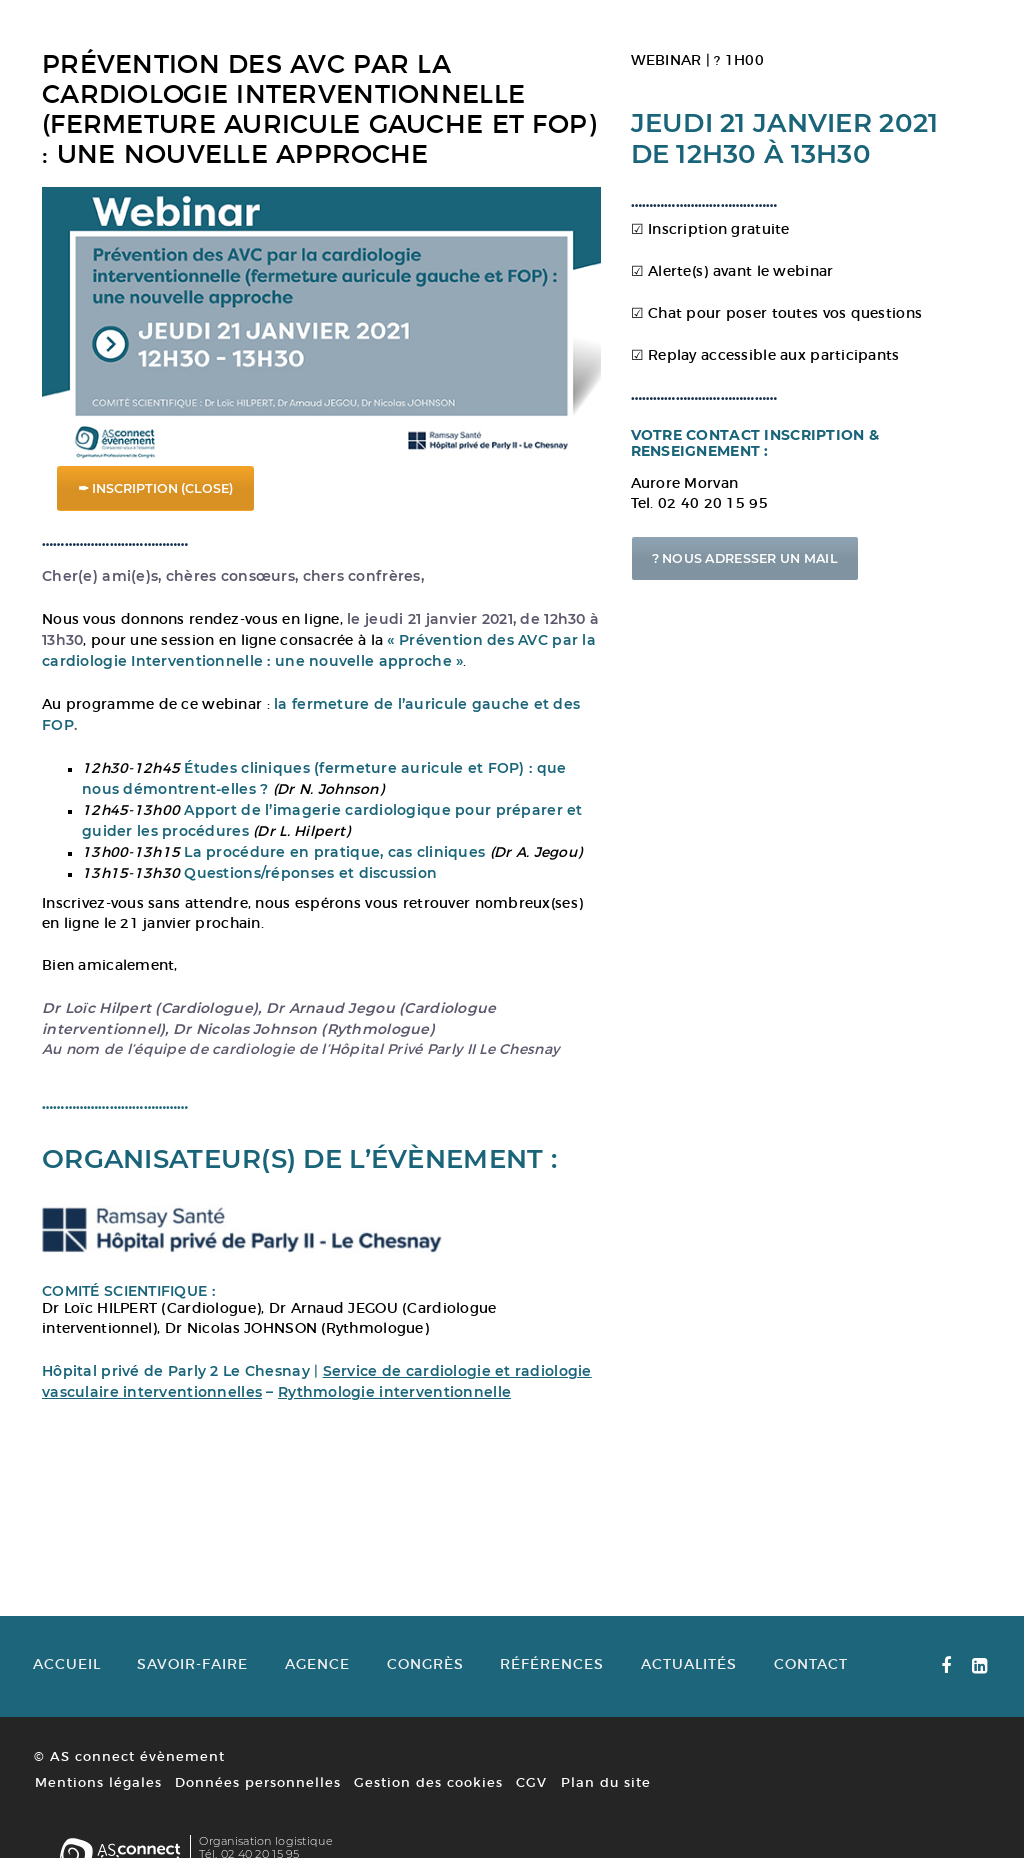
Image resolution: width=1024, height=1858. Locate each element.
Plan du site (603, 1808)
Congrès (429, 1691)
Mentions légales (96, 1808)
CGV (529, 1808)
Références (558, 1691)
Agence (320, 1691)
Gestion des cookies (426, 1808)
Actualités (696, 1691)
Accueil (66, 1691)
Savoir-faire (193, 1691)
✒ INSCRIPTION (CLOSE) (155, 476)
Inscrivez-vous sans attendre (145, 910)
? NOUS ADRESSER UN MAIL (803, 585)
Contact (820, 1691)
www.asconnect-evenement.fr (903, 1800)
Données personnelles (256, 1808)
